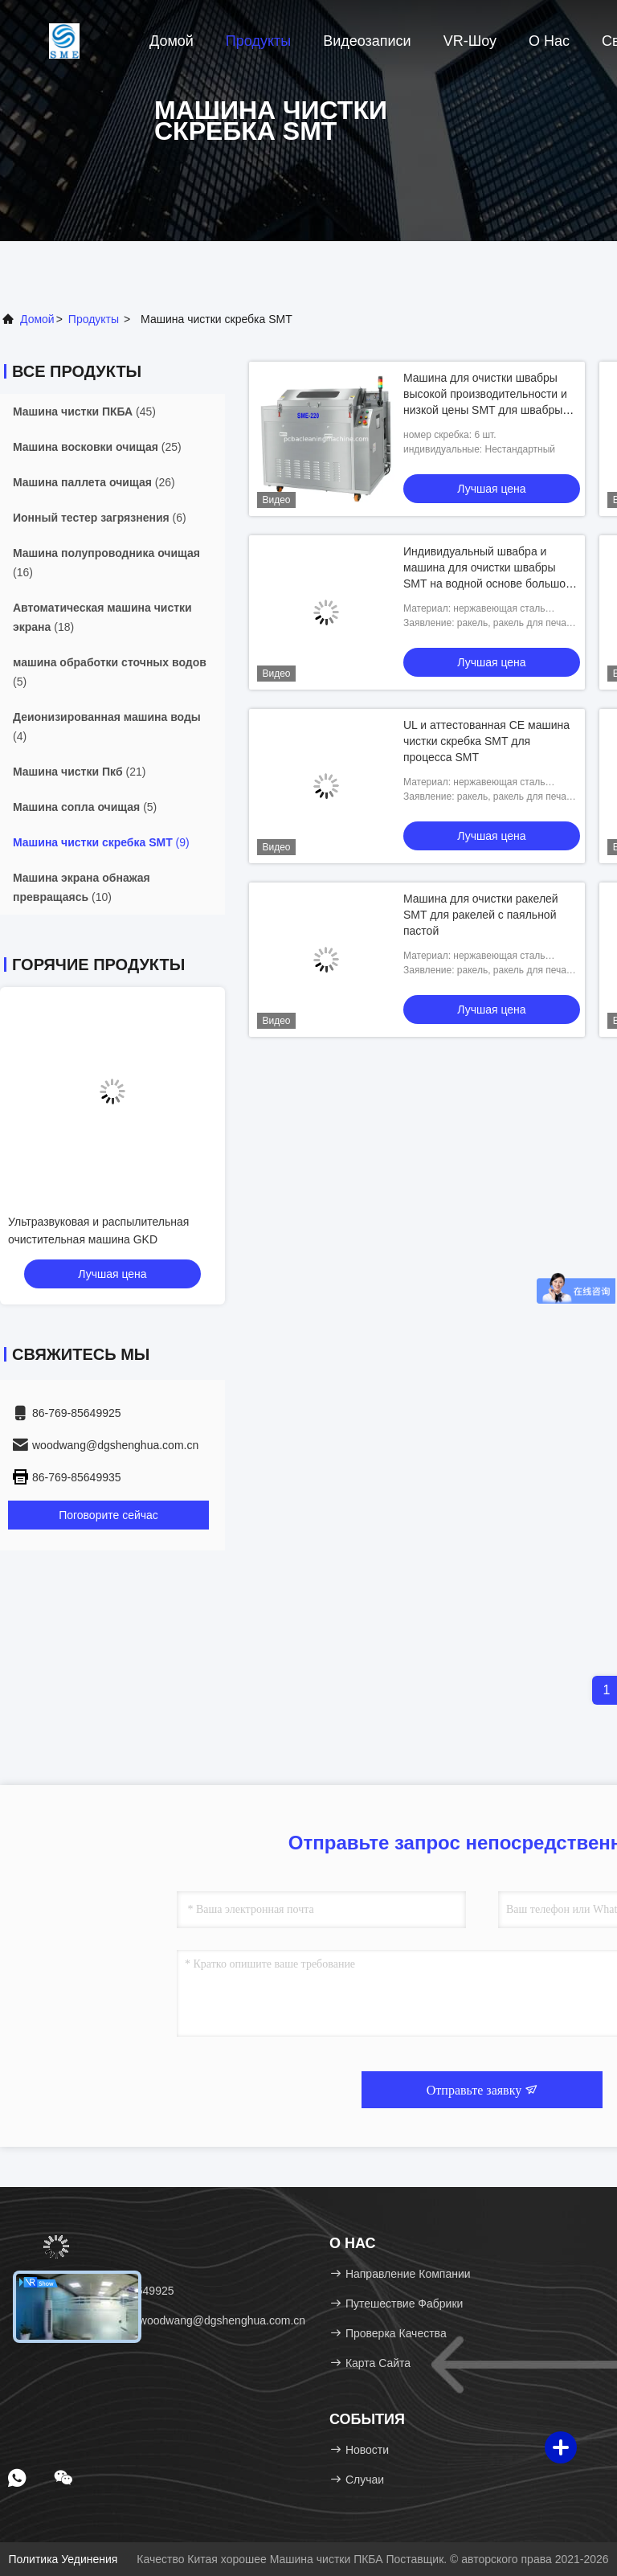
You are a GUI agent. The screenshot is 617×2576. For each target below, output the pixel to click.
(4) (107, 727)
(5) (109, 672)
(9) (101, 842)
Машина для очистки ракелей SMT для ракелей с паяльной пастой (480, 914)
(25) (97, 446)
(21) (79, 771)
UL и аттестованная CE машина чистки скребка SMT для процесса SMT (486, 741)
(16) (106, 563)
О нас (549, 41)
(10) (81, 887)
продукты (93, 319)
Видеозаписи (367, 41)
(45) (84, 411)
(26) (94, 482)
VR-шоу (469, 41)
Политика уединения (62, 2559)
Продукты (258, 41)
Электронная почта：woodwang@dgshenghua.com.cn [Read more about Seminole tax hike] (158, 2320)
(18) (102, 617)
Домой (171, 41)
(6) (99, 517)
